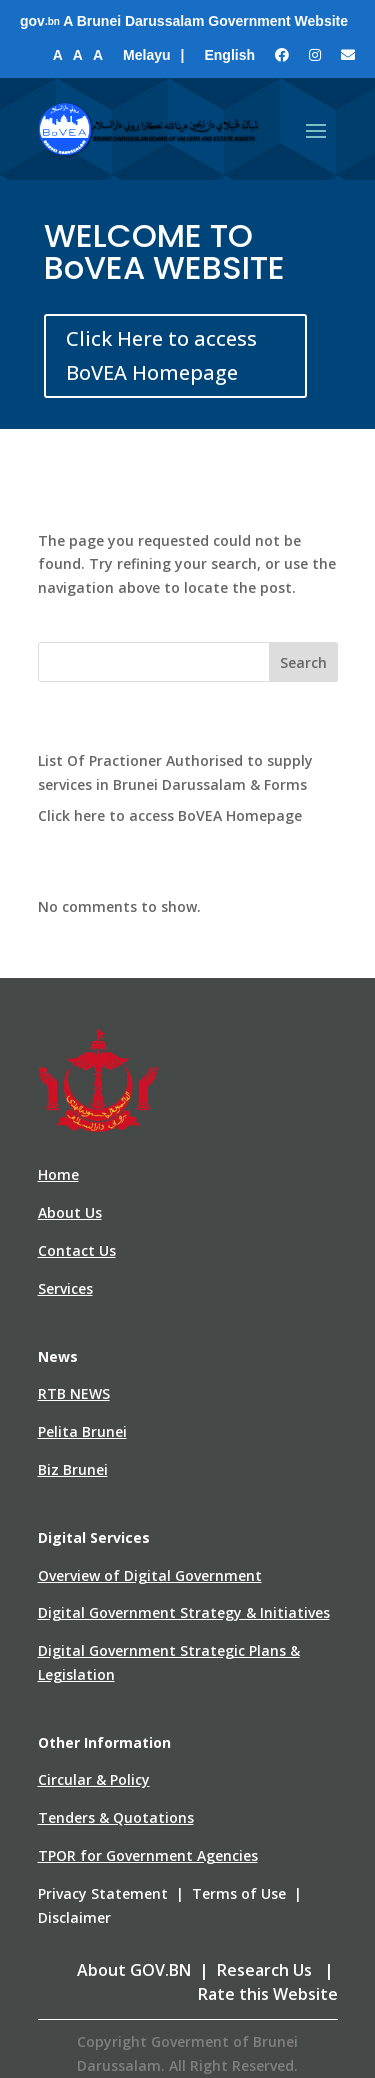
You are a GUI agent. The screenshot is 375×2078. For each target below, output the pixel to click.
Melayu (146, 55)
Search (303, 662)
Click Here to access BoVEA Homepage (161, 355)
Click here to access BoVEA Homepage (170, 815)
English (229, 55)
